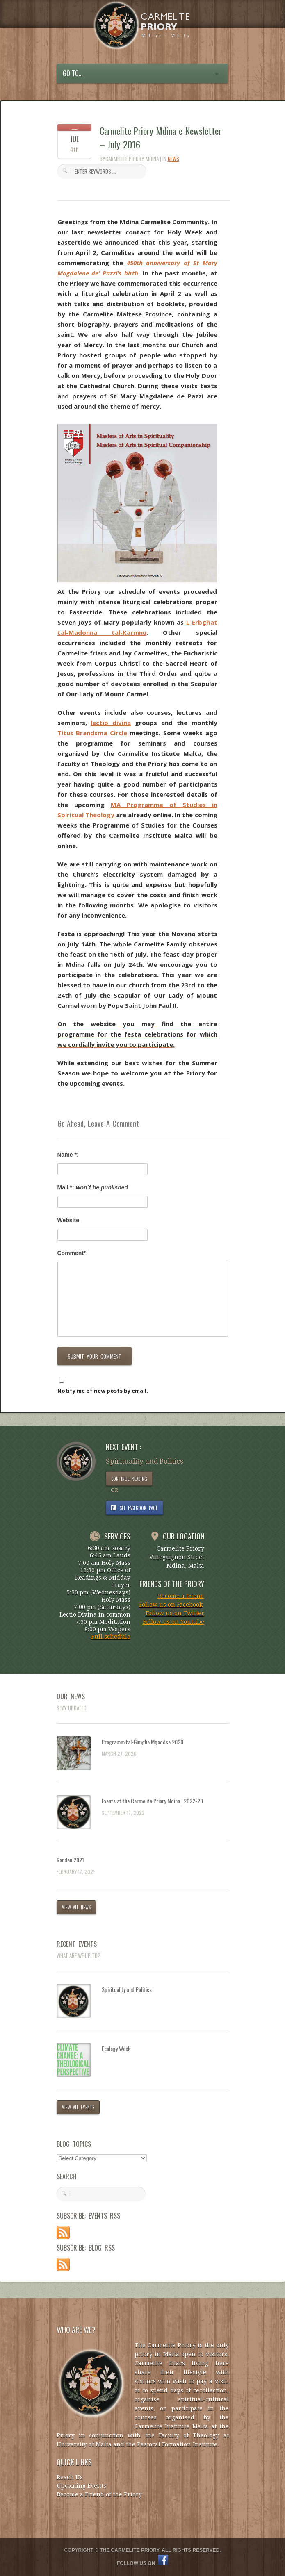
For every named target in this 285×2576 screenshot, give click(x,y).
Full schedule (110, 1636)
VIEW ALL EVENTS (78, 2107)
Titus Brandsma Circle (92, 733)
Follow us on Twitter (175, 1613)
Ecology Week (116, 2048)
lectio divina (111, 722)
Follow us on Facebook (171, 1604)
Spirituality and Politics (127, 1989)
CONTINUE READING (129, 1479)
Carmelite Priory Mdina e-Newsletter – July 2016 (161, 137)
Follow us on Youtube (173, 1622)
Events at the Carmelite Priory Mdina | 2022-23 (152, 1800)
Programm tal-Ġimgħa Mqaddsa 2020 (142, 1741)
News (173, 159)
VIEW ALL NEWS (76, 1907)
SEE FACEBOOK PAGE (139, 1508)
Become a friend (181, 1596)
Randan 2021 (70, 1859)
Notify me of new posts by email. (102, 1390)
